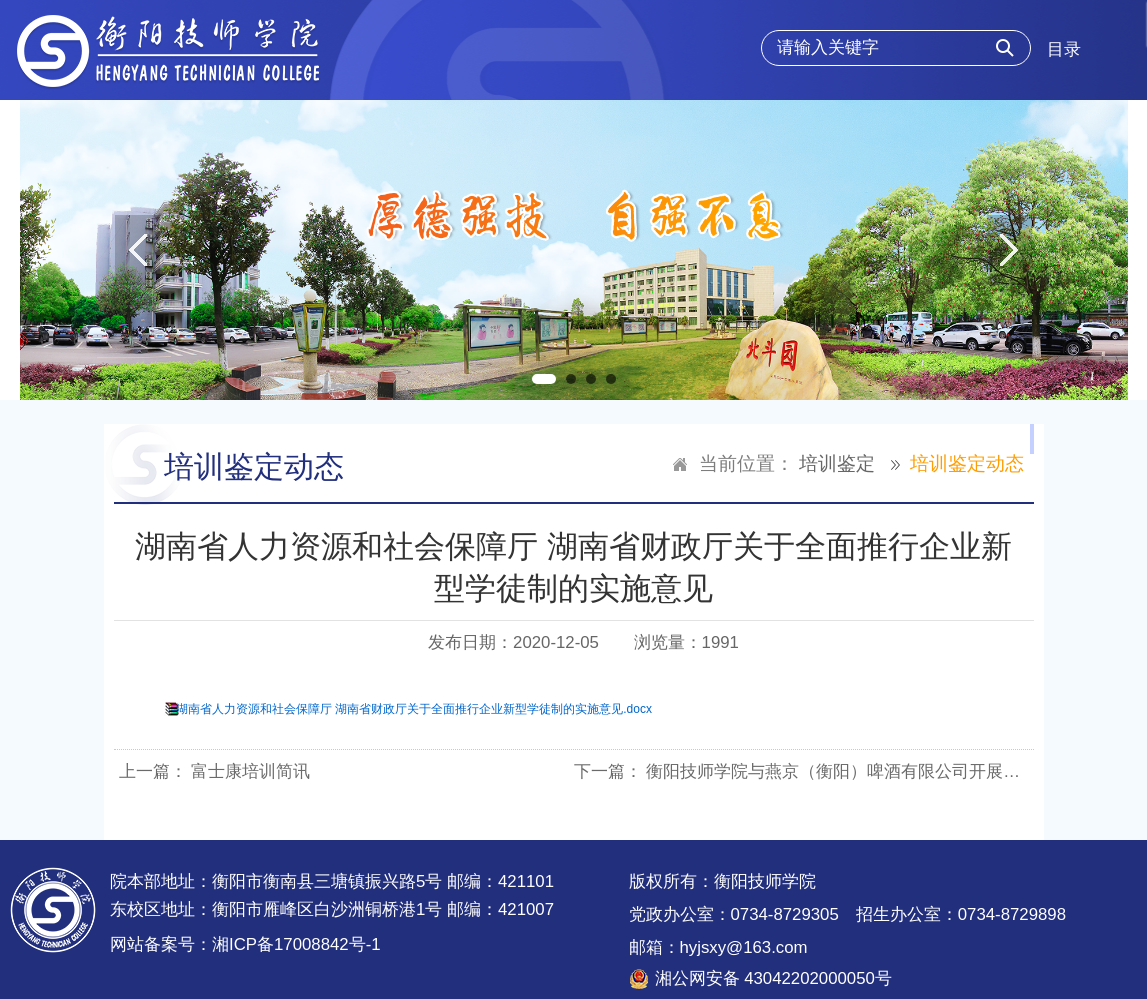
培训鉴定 (837, 463)
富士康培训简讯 (250, 771)
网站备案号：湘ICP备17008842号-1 (245, 944)
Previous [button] (137, 250)
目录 (1064, 49)
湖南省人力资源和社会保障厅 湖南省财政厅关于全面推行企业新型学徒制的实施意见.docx (414, 709)
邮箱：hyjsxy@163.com (718, 947)
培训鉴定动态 (967, 463)
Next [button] (1009, 250)
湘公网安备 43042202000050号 (773, 978)
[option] (573, 250)
